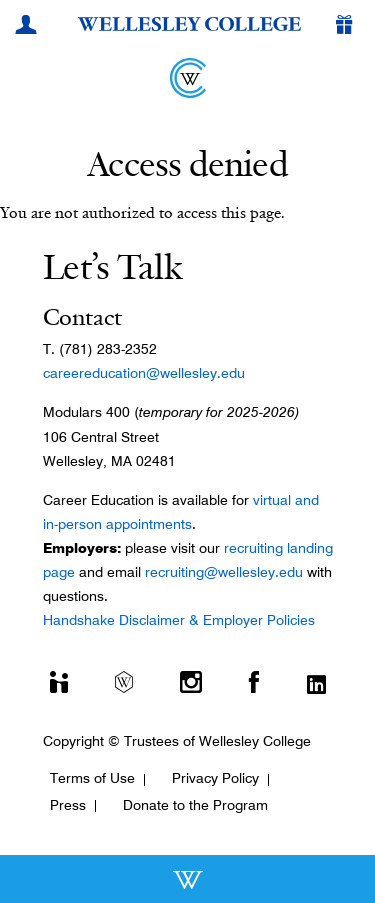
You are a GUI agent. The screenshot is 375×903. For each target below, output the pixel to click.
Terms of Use (92, 778)
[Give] (348, 27)
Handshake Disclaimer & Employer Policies (179, 620)
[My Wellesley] (29, 27)
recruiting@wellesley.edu (224, 572)
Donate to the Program (195, 805)
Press (68, 805)
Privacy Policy (215, 778)
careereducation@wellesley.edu (144, 373)
